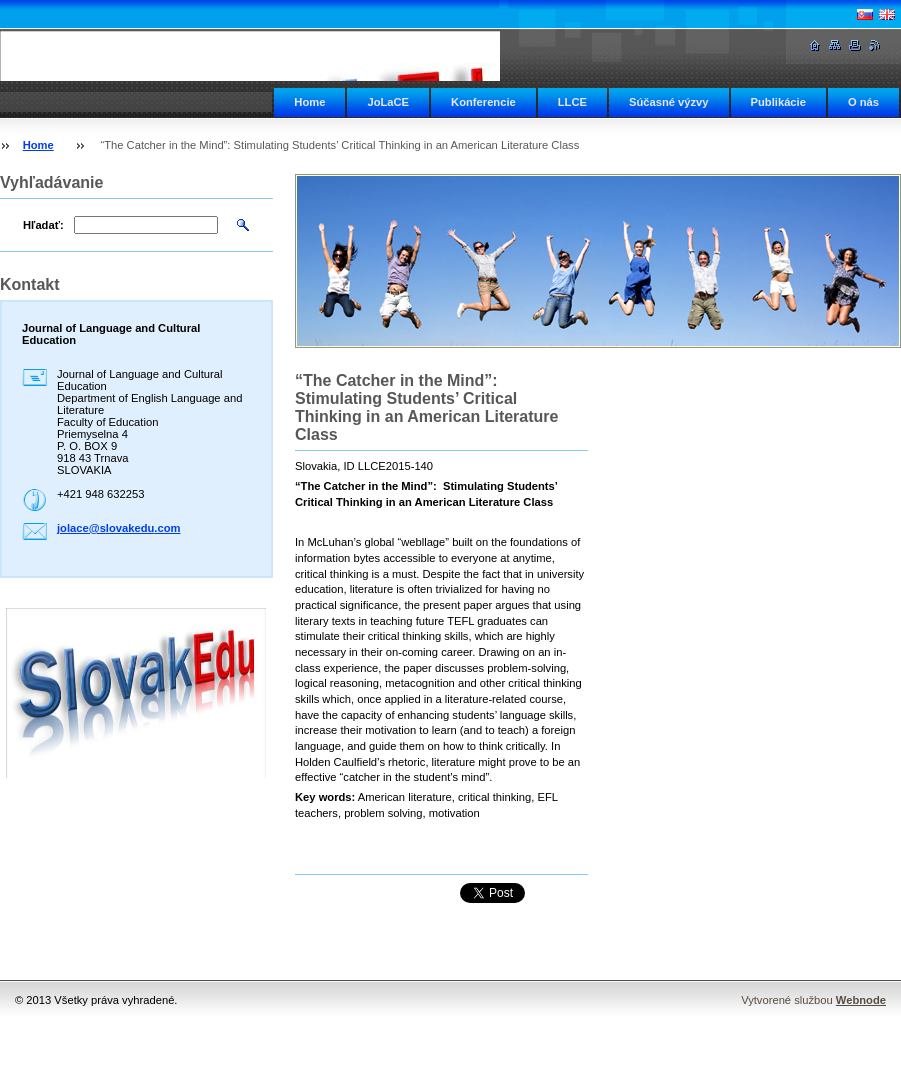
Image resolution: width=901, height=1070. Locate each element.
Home (309, 102)
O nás (863, 102)
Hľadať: (43, 225)
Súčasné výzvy (669, 102)
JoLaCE (388, 102)
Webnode (861, 1000)
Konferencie (483, 102)
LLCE (572, 102)
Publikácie (778, 102)
